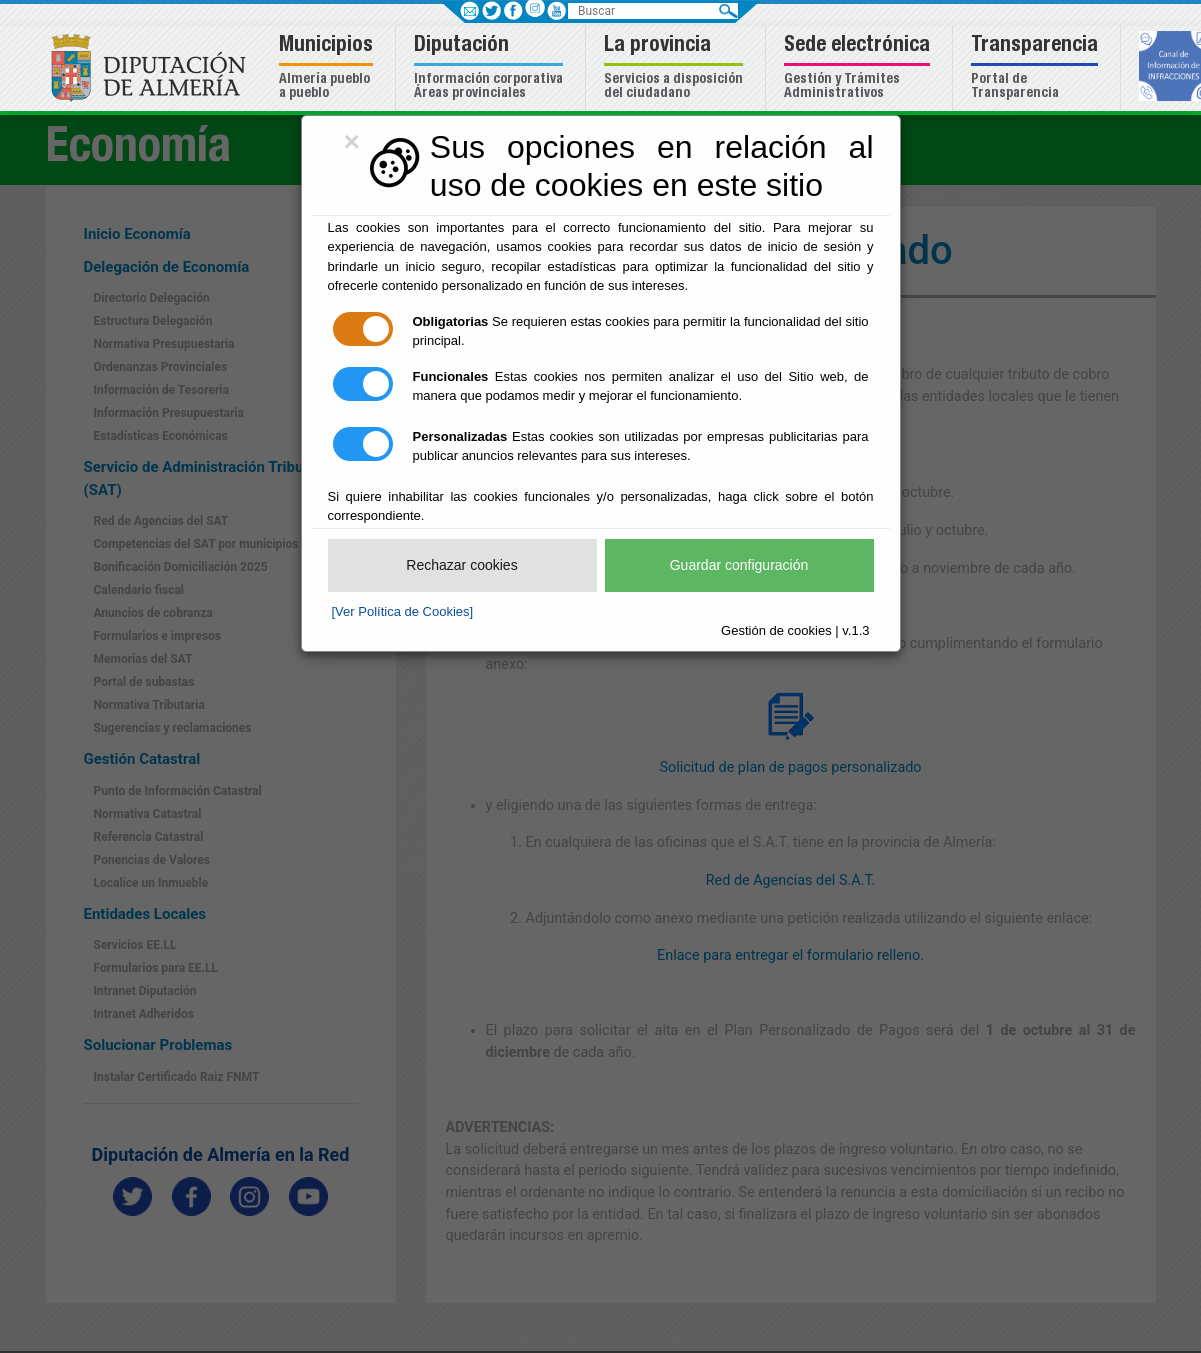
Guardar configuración (739, 565)
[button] (328, 68)
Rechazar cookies (461, 565)
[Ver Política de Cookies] (403, 611)
